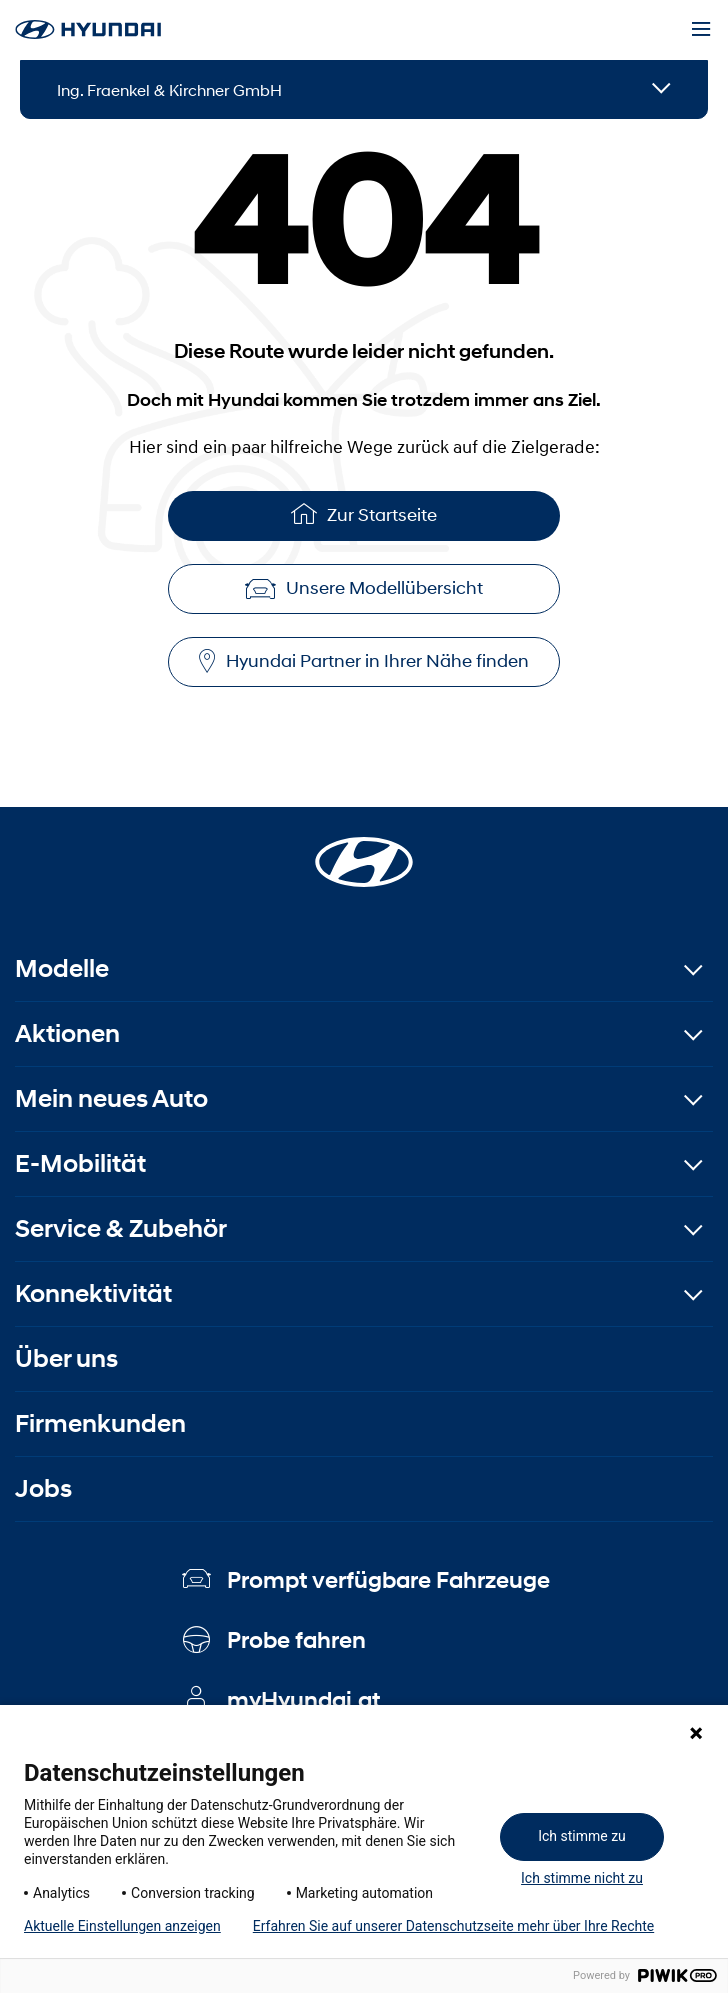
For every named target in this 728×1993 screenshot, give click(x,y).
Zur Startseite (364, 513)
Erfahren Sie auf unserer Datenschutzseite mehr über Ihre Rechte (453, 1926)
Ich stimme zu (582, 1836)
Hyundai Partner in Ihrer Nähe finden (364, 661)
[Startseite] (364, 850)
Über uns (66, 1358)
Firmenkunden (100, 1423)
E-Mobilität (80, 1163)
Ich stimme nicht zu (582, 1878)
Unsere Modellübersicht (364, 588)
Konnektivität (93, 1293)
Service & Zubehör (121, 1228)
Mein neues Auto (111, 1098)
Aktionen (67, 1033)
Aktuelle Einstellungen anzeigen (122, 1926)
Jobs (43, 1488)
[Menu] (701, 30)
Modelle (62, 968)
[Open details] (661, 89)
